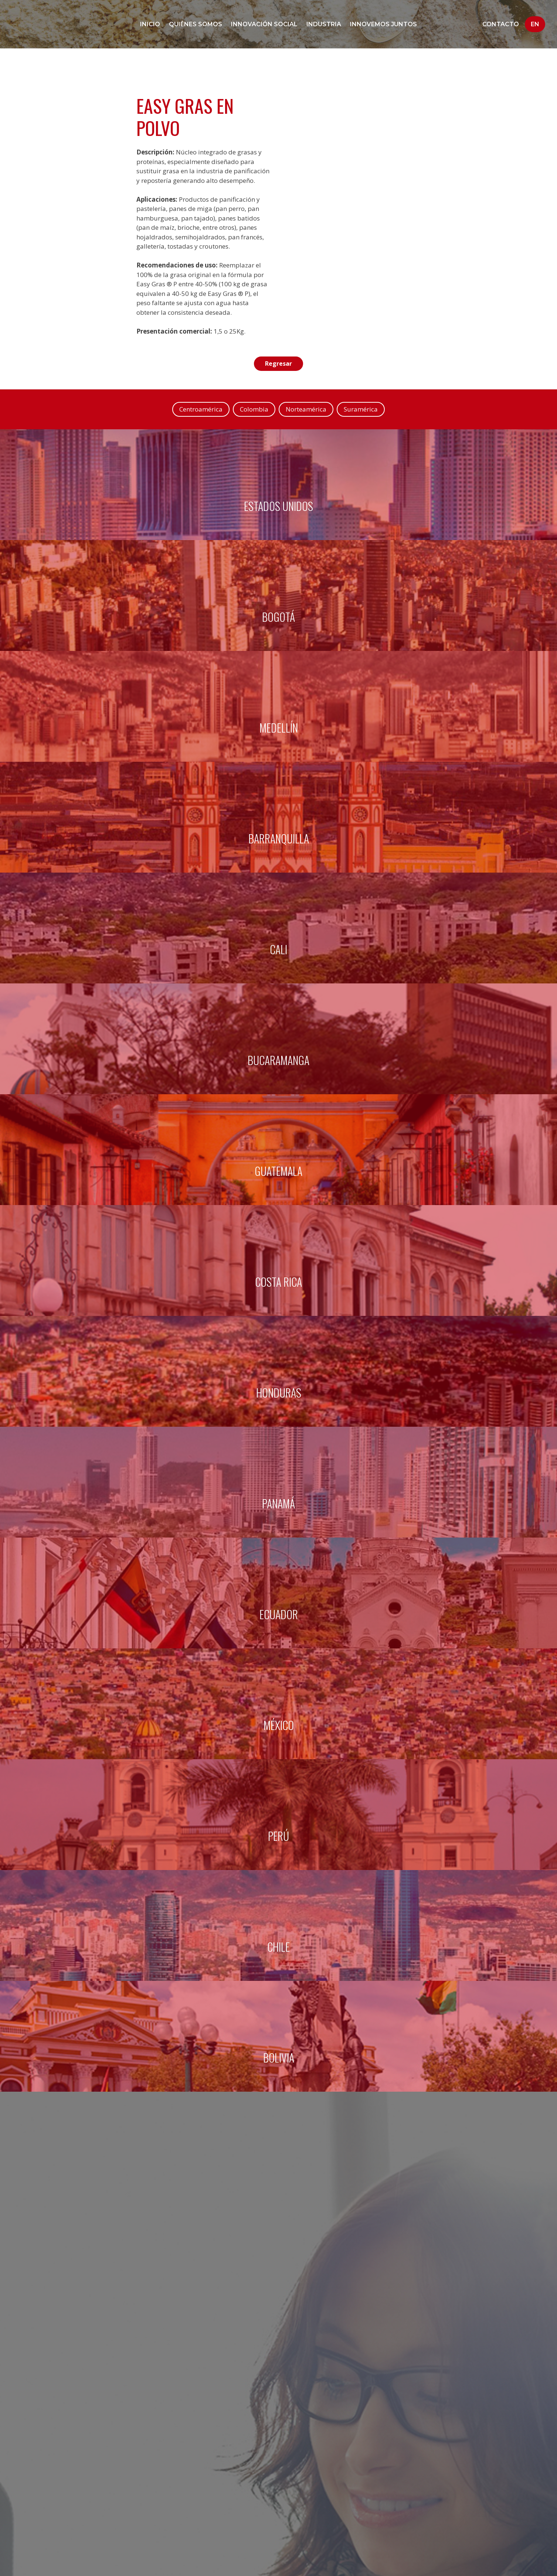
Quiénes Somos (195, 24)
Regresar (279, 364)
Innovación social (264, 24)
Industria (323, 24)
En (535, 24)
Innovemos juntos (383, 24)
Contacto (500, 24)
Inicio (150, 24)
